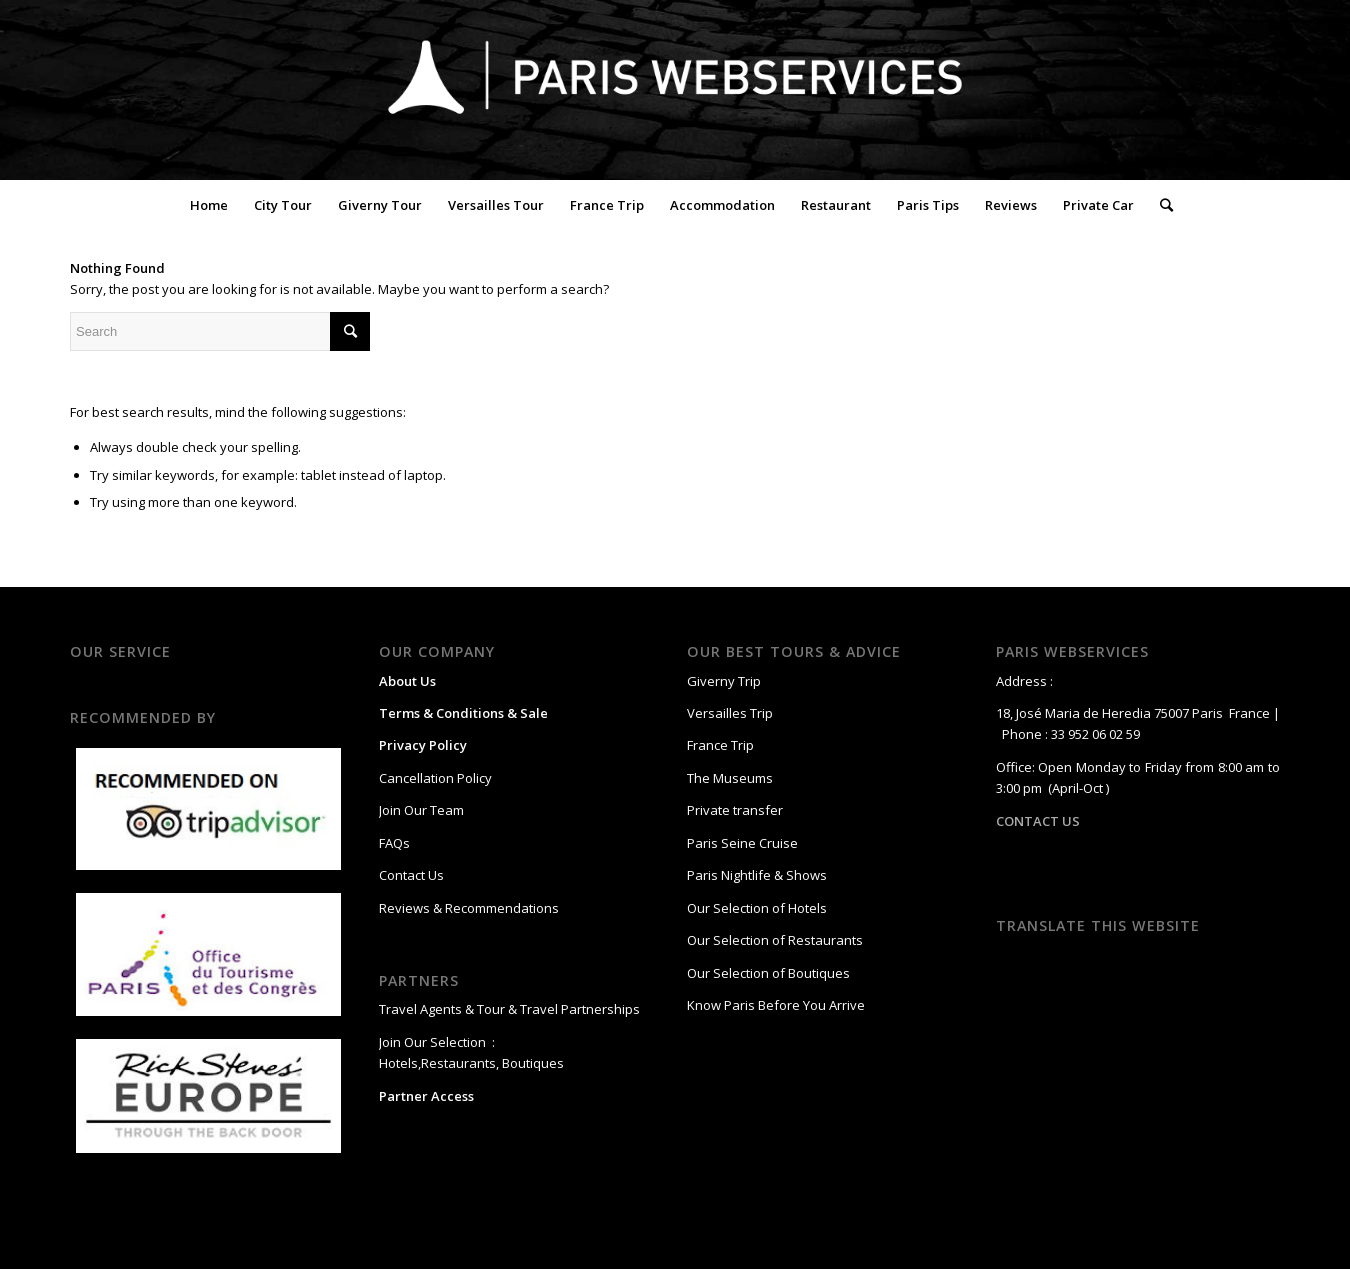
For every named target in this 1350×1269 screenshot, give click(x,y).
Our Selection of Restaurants (775, 940)
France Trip (720, 745)
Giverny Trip (724, 681)
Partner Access (426, 1096)
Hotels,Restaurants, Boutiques (471, 1063)
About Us (407, 681)
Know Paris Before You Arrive (776, 1005)
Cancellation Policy (435, 778)
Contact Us (411, 875)
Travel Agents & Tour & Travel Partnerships (509, 1009)
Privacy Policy (423, 745)
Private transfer (735, 810)
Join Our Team (421, 810)
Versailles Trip (730, 713)
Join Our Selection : (437, 1042)
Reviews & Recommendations (469, 908)
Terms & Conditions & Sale (463, 713)
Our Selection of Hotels (758, 908)
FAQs (394, 843)
